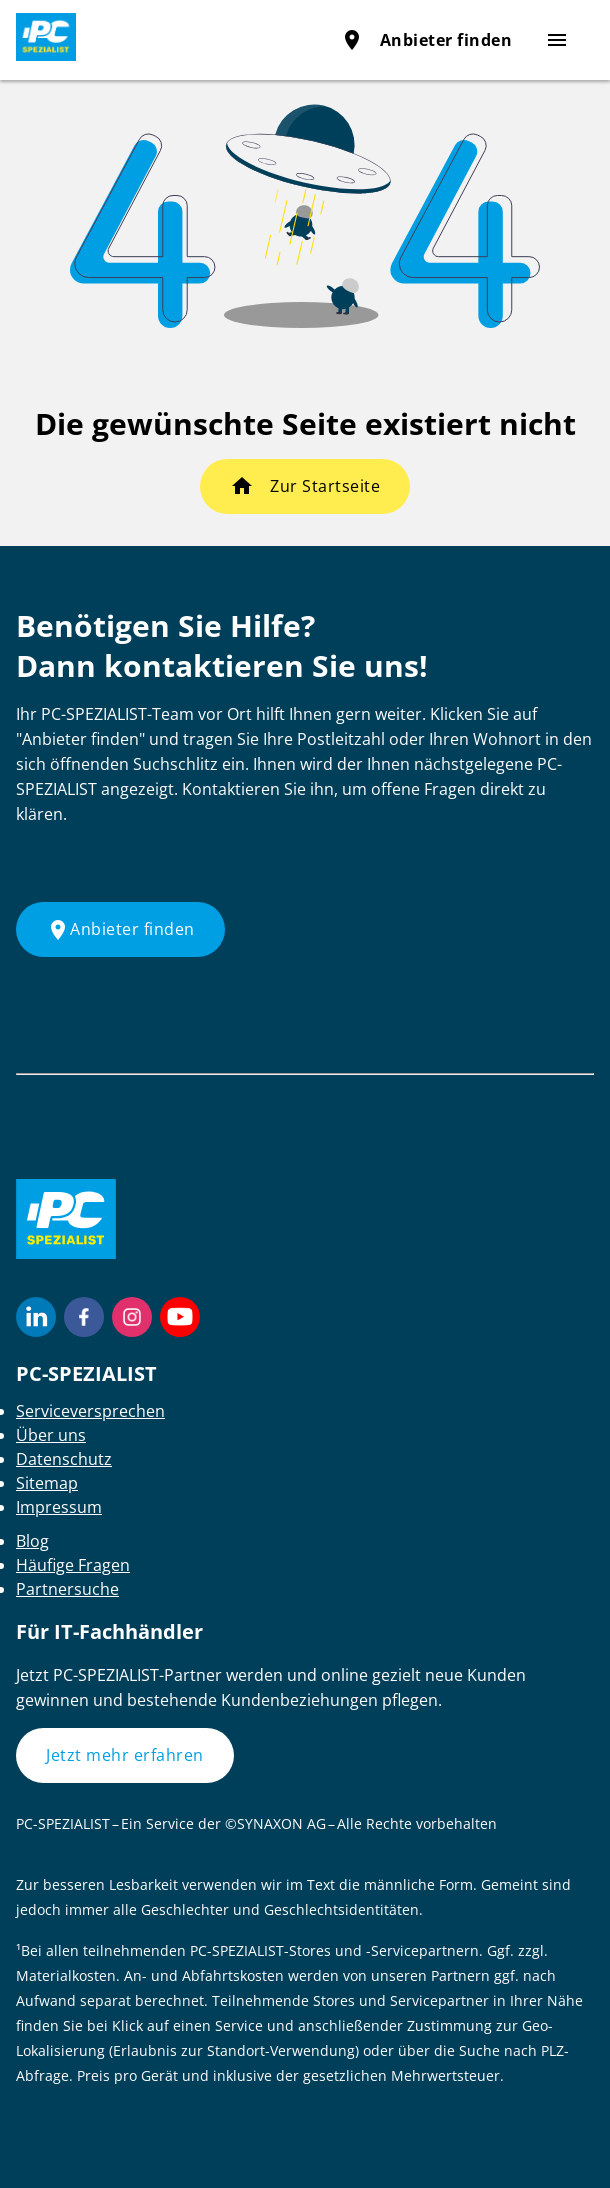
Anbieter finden (426, 40)
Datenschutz (64, 1459)
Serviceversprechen (90, 1411)
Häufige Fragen (73, 1565)
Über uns (51, 1435)
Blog (32, 1541)
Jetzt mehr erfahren (125, 1755)
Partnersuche (67, 1589)
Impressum (59, 1507)
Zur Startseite (325, 486)
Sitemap (47, 1483)
